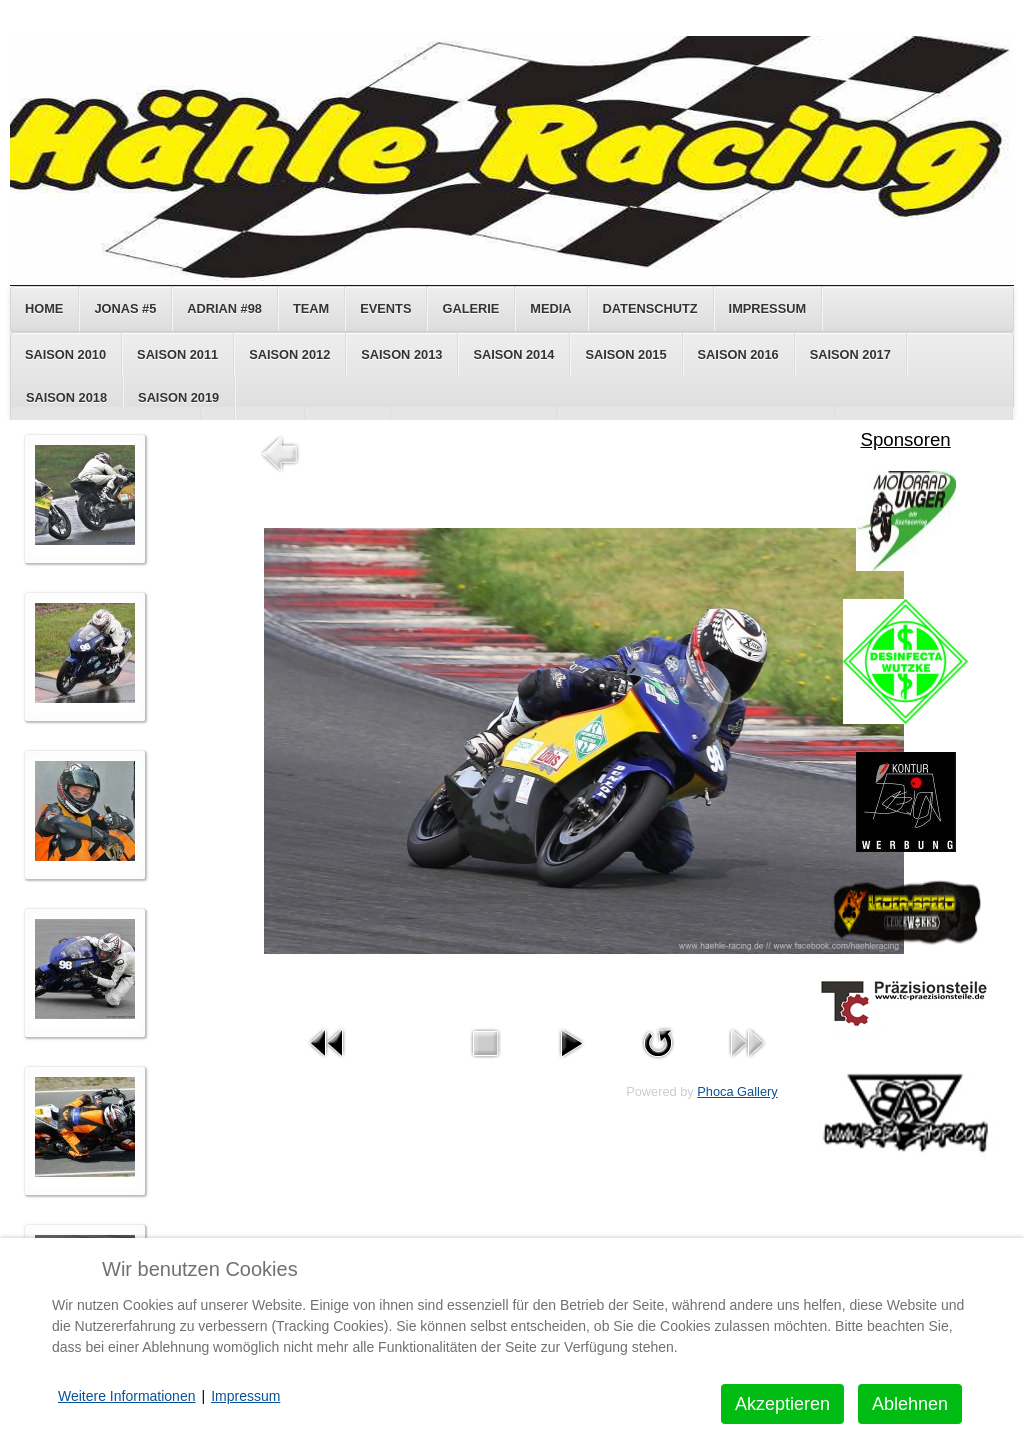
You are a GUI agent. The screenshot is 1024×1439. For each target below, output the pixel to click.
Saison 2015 (625, 354)
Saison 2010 (65, 354)
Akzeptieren (782, 1404)
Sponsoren (905, 439)
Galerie (470, 308)
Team (311, 308)
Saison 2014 (513, 354)
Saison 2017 (850, 354)
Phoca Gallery (737, 1091)
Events (385, 308)
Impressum (768, 308)
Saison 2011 (177, 354)
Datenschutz (650, 308)
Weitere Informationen (126, 1396)
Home (44, 308)
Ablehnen (910, 1404)
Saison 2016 (738, 354)
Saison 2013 (401, 354)
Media (550, 308)
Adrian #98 (224, 308)
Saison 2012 (289, 354)
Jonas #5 (125, 308)
